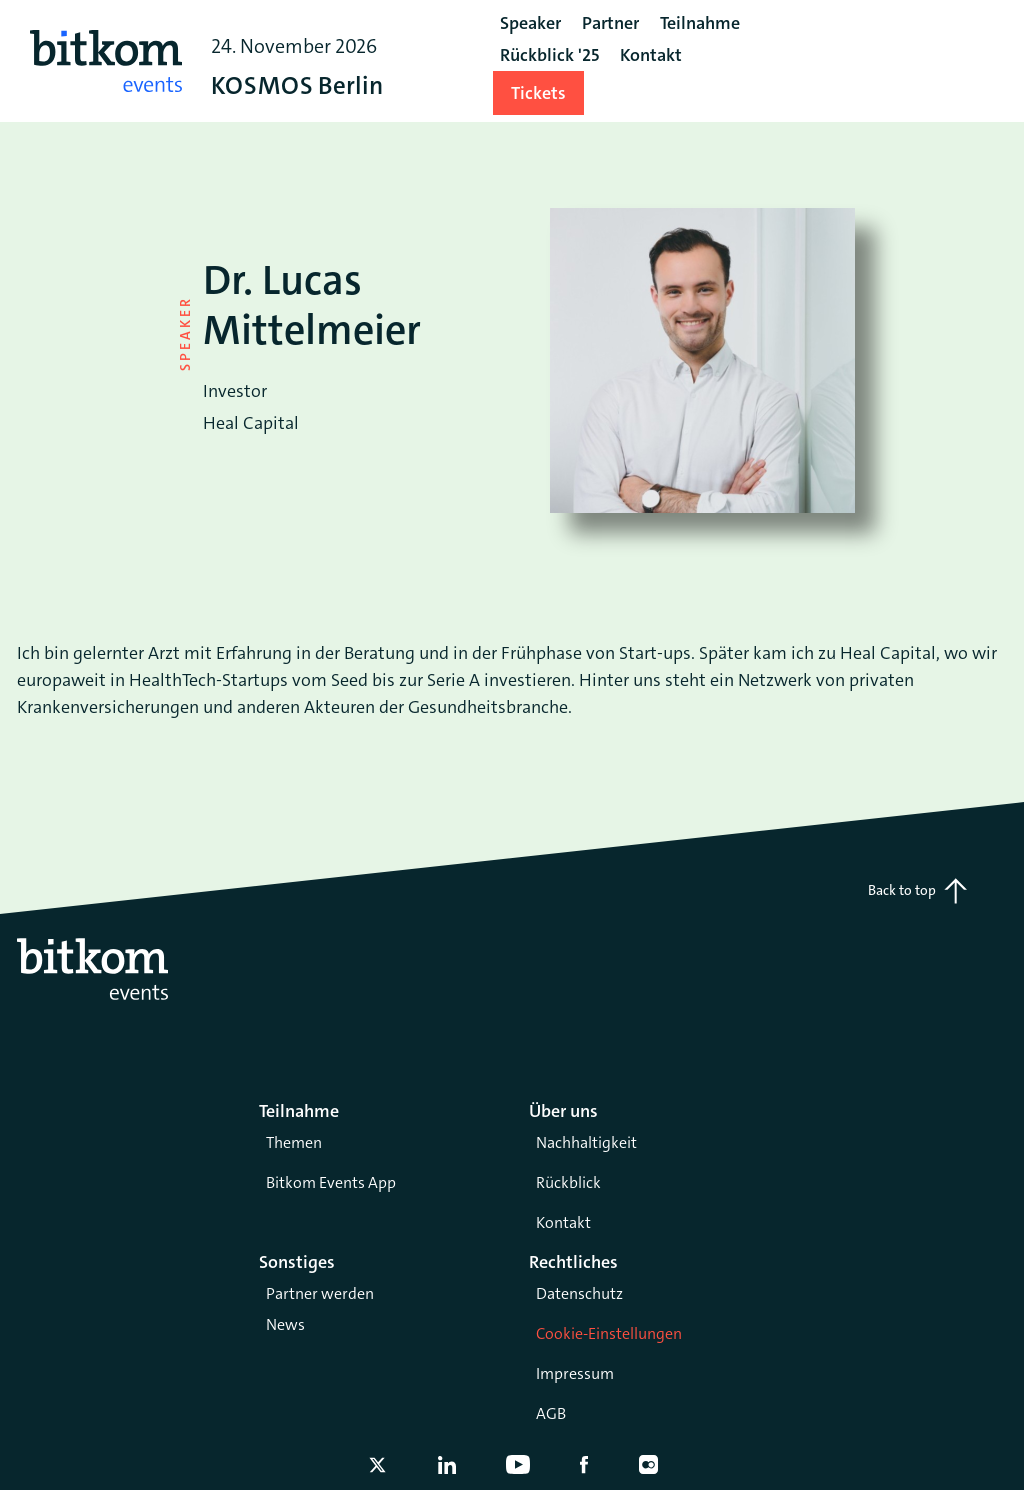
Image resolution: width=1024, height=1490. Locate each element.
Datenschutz (579, 1293)
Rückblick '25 (549, 55)
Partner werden (320, 1293)
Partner (610, 23)
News (285, 1324)
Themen (294, 1142)
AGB (551, 1413)
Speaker (530, 23)
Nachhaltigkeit (586, 1142)
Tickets (538, 93)
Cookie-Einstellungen (609, 1333)
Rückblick (568, 1182)
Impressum (575, 1373)
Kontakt (563, 1222)
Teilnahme (700, 23)
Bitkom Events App (331, 1182)
